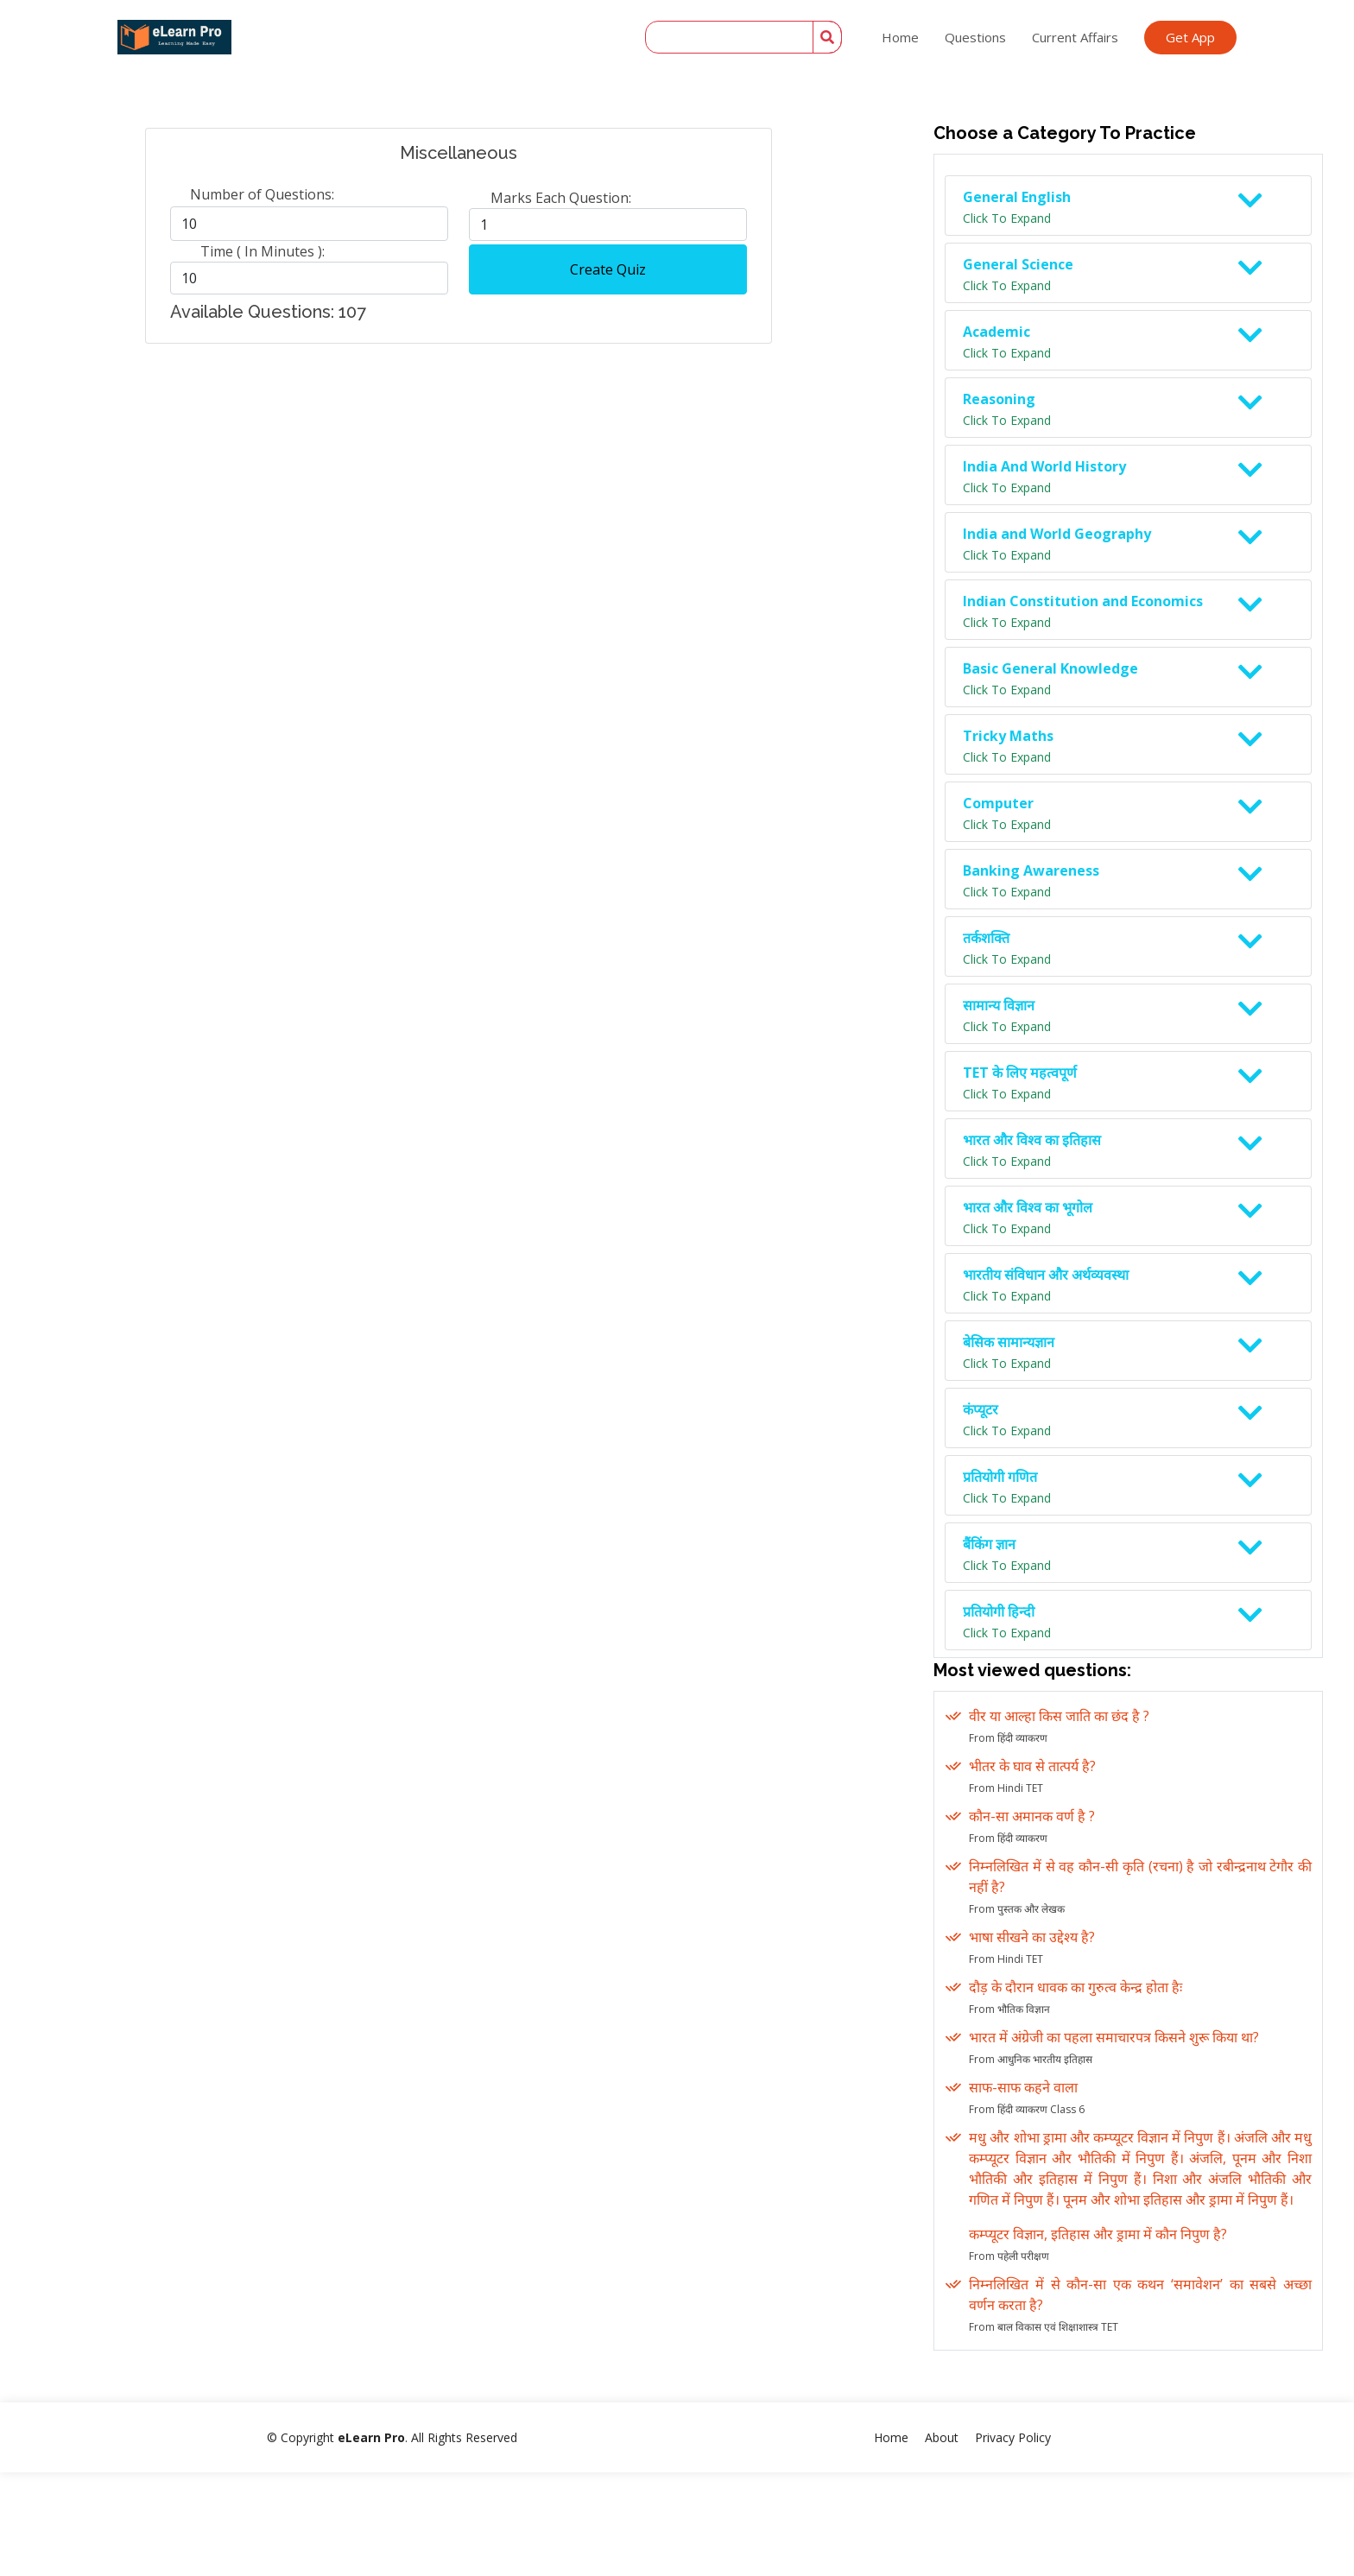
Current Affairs (1075, 37)
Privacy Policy (1013, 2437)
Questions (975, 37)
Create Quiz (608, 269)
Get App (1190, 37)
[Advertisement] (452, 480)
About (942, 2437)
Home (900, 37)
